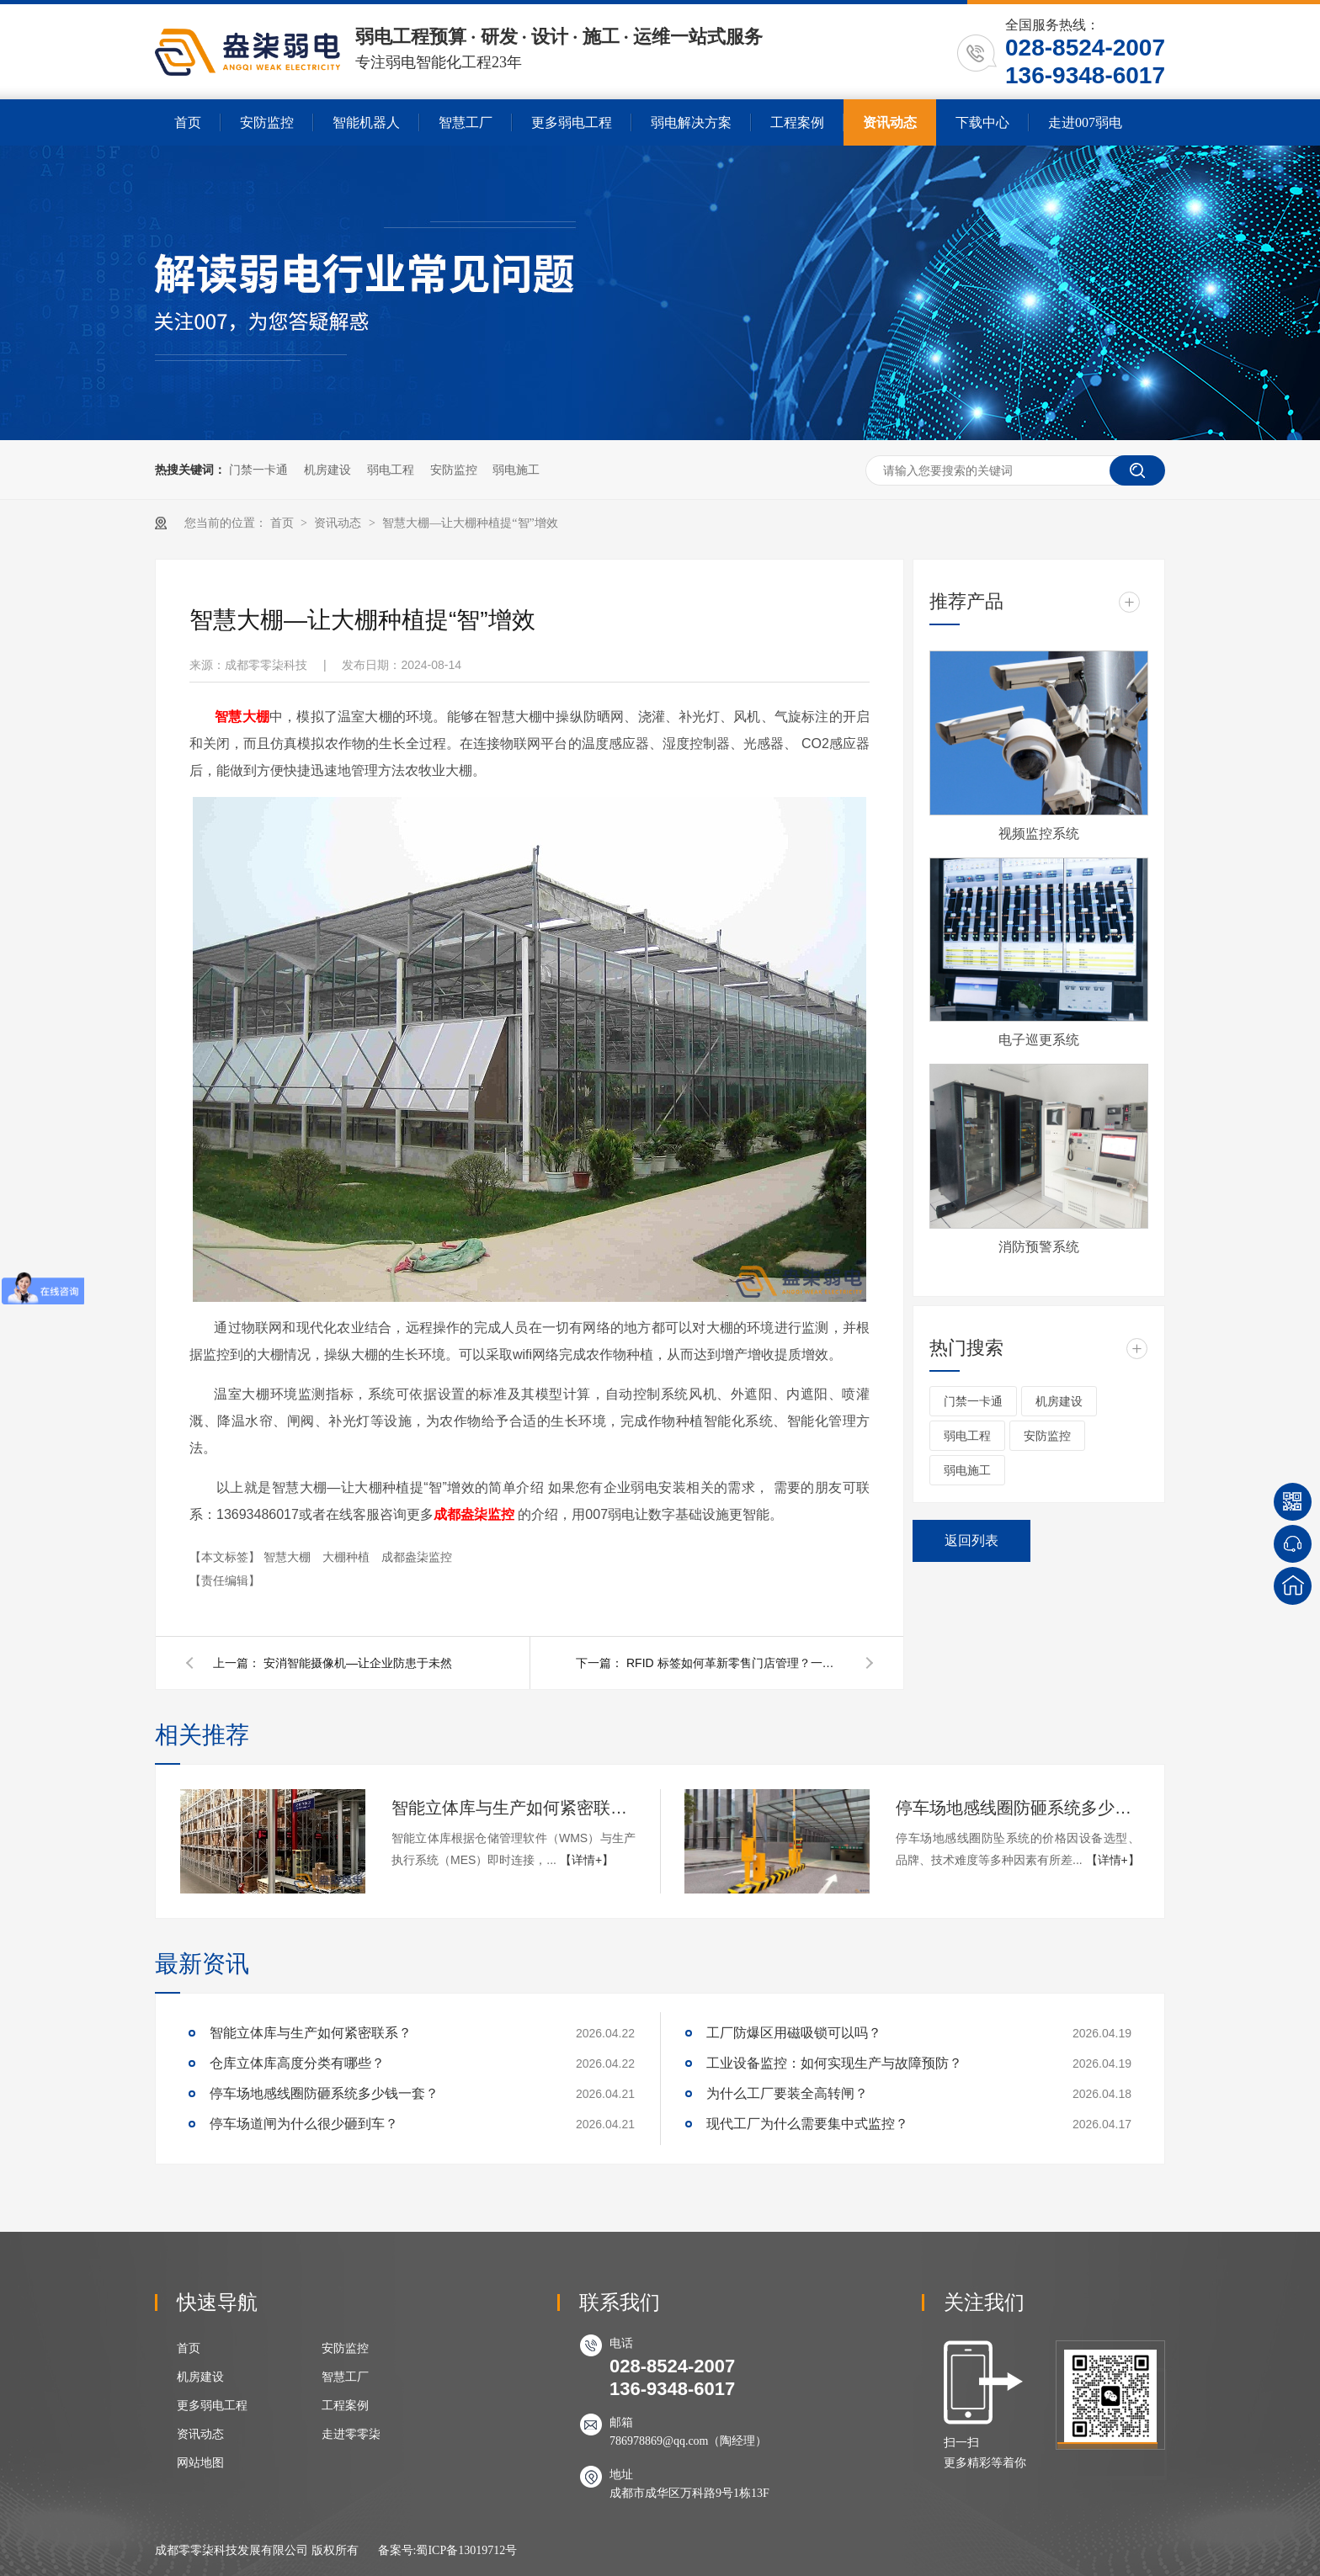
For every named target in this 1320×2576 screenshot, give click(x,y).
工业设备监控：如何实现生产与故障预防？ (834, 2063)
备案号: (397, 2550)
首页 (187, 122)
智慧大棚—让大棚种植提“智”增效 (469, 523)
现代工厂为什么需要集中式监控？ (807, 2124)
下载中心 (982, 122)
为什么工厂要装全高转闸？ (787, 2093)
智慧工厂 (465, 122)
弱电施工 (516, 469)
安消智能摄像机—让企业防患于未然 (357, 1663)
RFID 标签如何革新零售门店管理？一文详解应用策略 (735, 1663)
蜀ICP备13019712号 (466, 2550)
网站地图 (200, 2462)
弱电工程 (390, 469)
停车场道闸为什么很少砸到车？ (304, 2124)
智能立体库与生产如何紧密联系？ (513, 1807)
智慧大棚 (288, 1557)
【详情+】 (587, 1860)
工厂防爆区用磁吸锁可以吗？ (793, 2033)
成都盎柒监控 (474, 1514)
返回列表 (971, 1540)
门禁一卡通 (258, 469)
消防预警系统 (1038, 1247)
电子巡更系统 (1038, 1040)
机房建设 (327, 469)
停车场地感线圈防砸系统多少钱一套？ (1018, 1807)
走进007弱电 (1085, 122)
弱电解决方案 (691, 122)
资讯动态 (890, 122)
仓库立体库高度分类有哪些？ (297, 2063)
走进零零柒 (351, 2434)
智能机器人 (366, 122)
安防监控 (267, 122)
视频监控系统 (1038, 833)
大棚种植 (347, 1557)
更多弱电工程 (571, 122)
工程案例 (797, 122)
